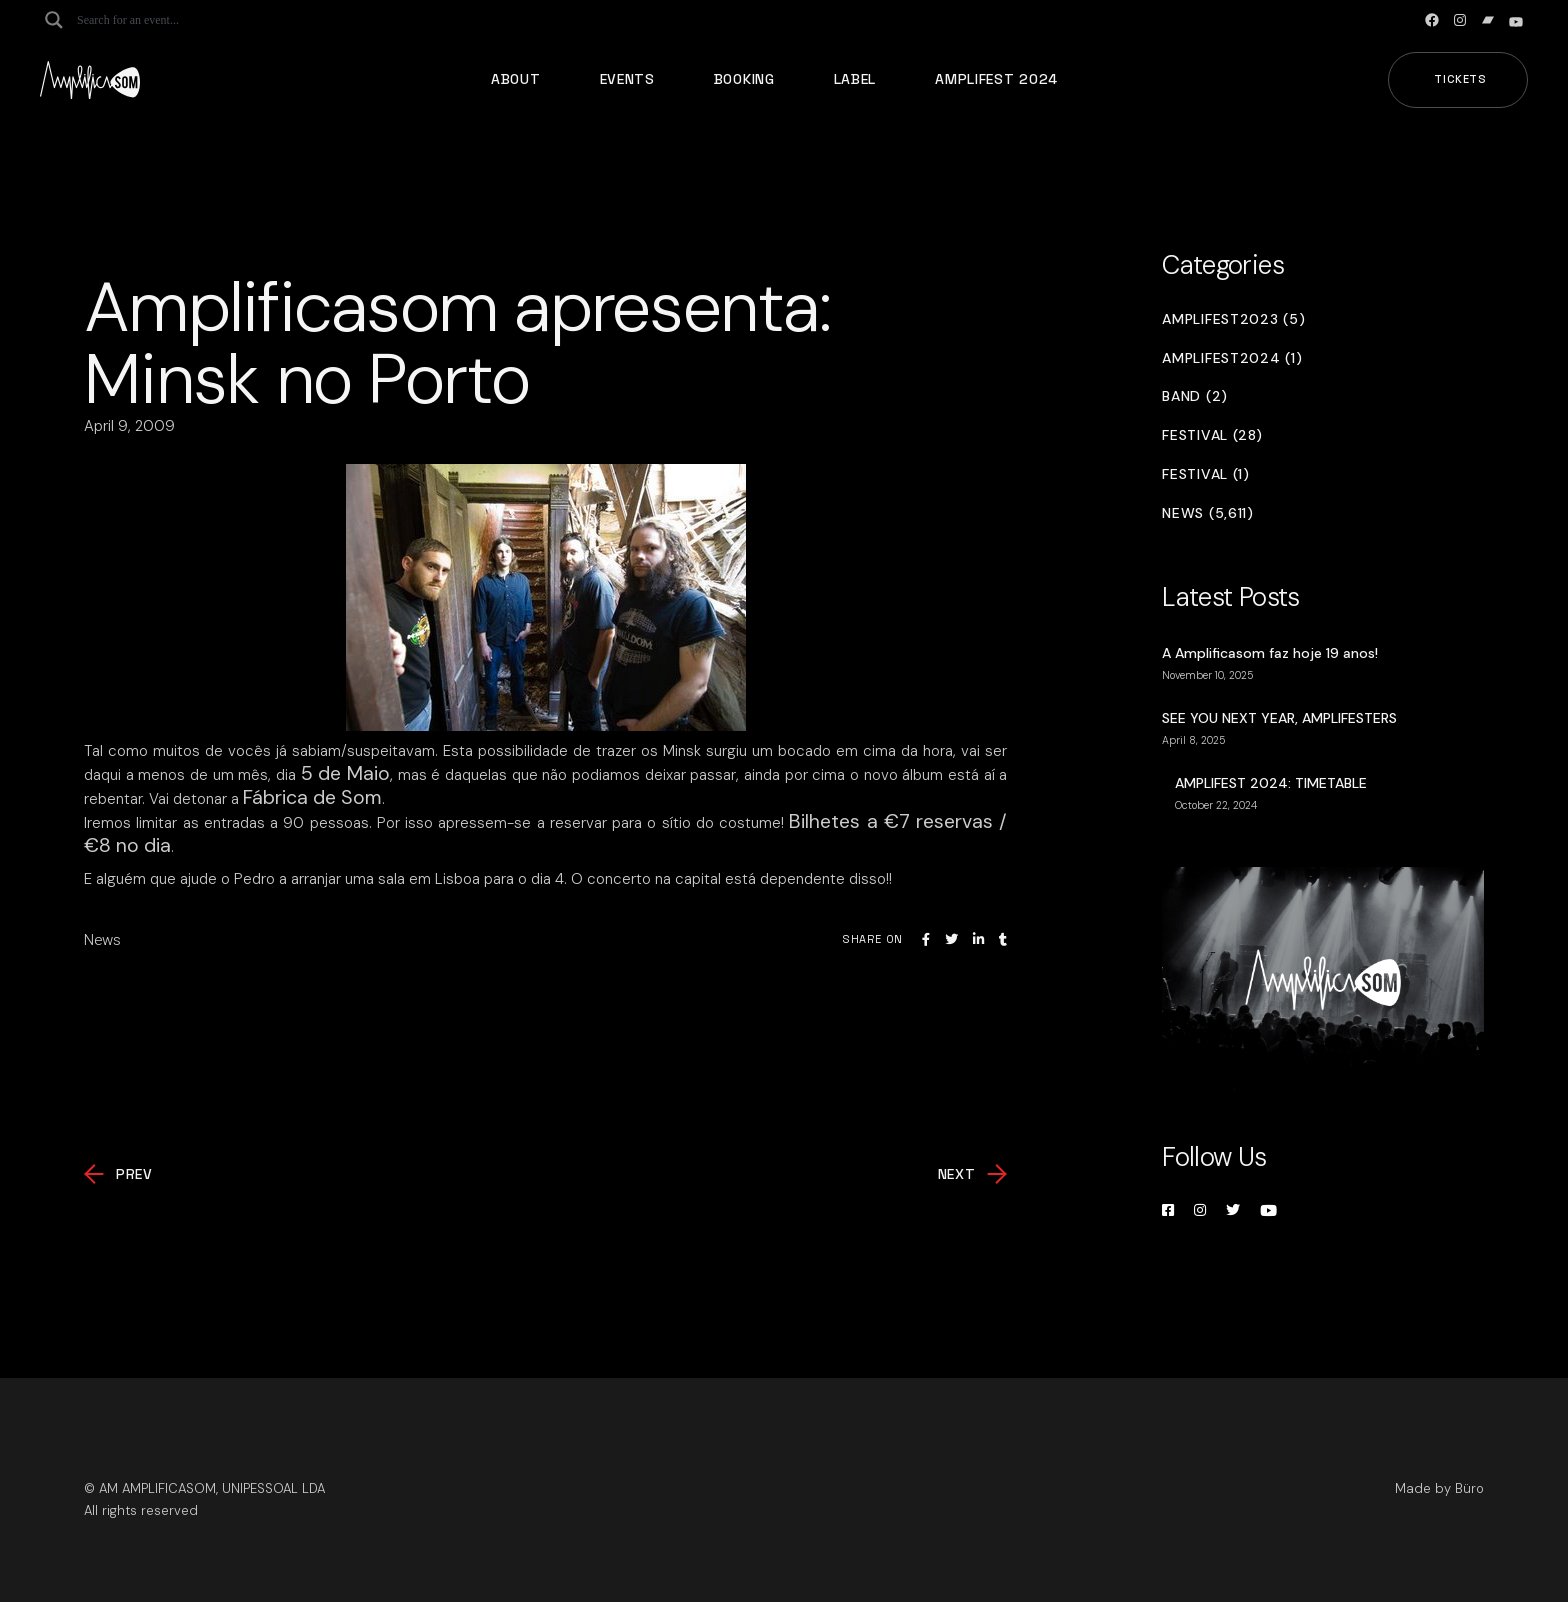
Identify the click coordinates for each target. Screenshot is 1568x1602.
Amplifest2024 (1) (1232, 358)
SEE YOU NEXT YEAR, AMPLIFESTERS (1279, 718)
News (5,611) (1207, 513)
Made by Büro (1439, 1488)
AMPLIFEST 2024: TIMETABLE (1271, 783)
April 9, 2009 (129, 426)
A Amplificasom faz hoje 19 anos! (1270, 653)
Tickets (1460, 79)
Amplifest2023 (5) (1233, 319)
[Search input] (156, 20)
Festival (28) (1212, 435)
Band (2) (1195, 396)
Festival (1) (1205, 474)
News (102, 940)
